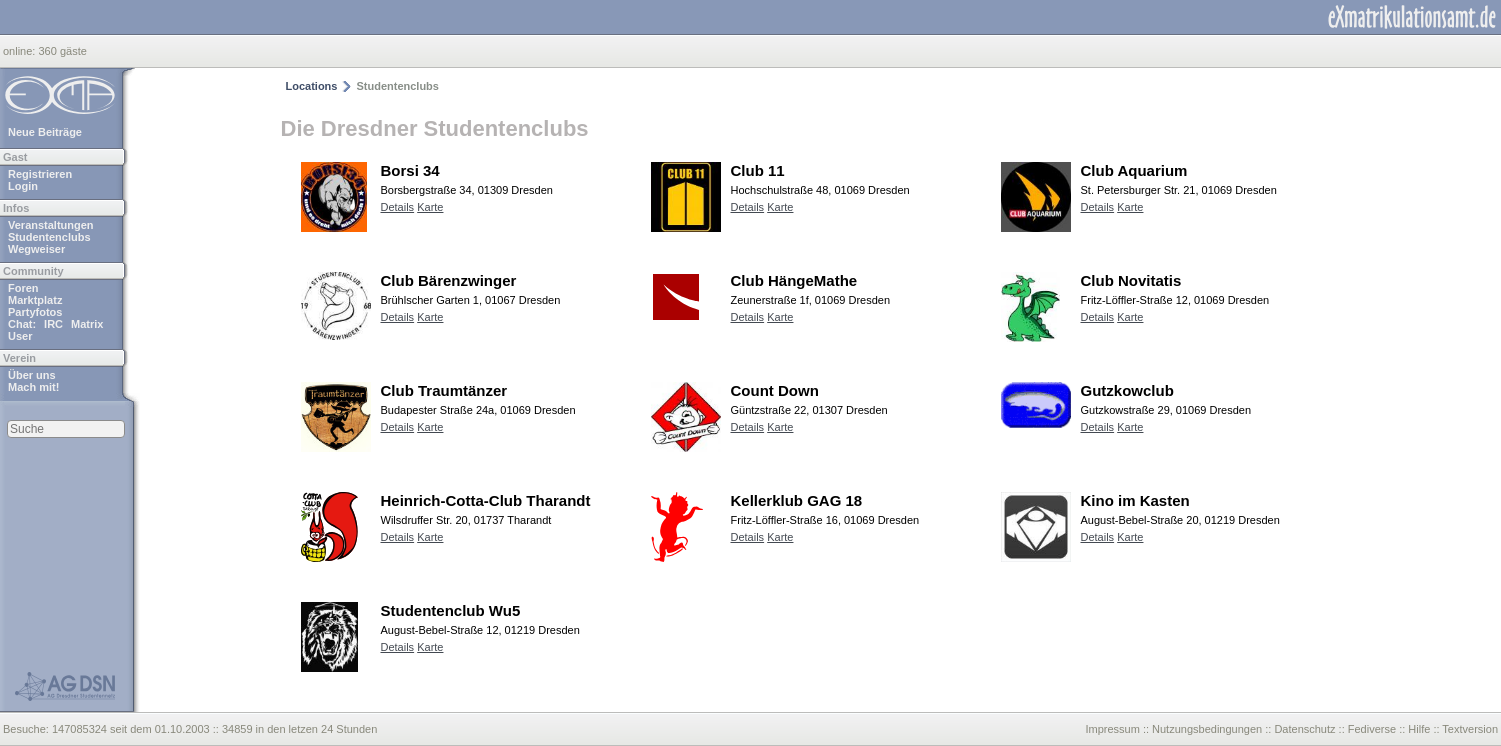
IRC (53, 324)
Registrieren (40, 174)
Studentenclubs (49, 237)
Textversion (1470, 729)
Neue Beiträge (45, 132)
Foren (23, 288)
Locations (312, 86)
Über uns (32, 375)
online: (20, 51)
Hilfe (1419, 729)
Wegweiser (36, 249)
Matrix (87, 324)
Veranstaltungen (51, 225)
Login (23, 186)
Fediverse (1372, 729)
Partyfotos (35, 312)
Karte (430, 207)
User (20, 336)
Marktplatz (35, 300)
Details (398, 207)
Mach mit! (33, 387)
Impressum (1112, 729)
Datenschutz (1304, 729)
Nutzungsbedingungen (1207, 729)
